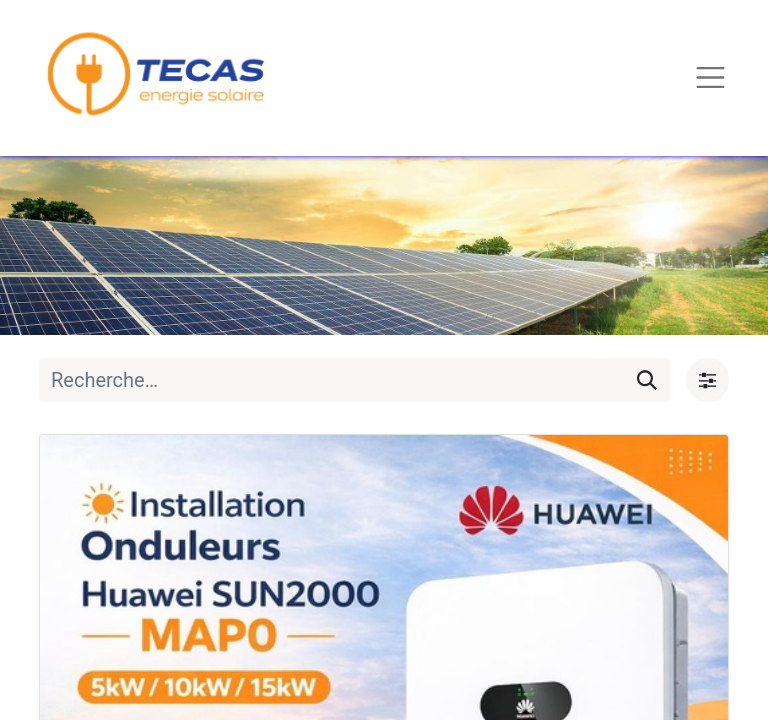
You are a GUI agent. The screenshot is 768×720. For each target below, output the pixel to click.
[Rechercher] (647, 380)
